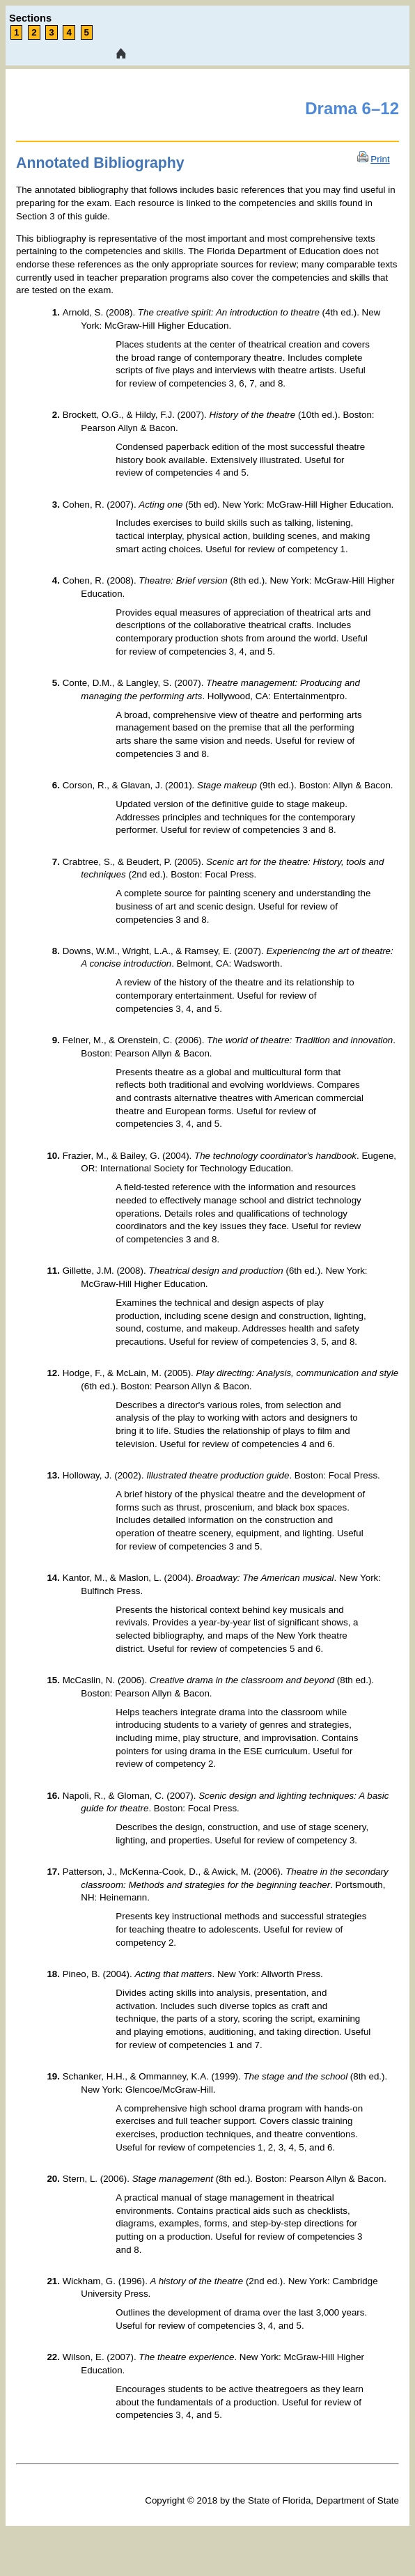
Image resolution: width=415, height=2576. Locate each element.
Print (379, 159)
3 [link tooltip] (51, 32)
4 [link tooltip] (68, 32)
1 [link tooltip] (16, 32)
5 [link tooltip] (86, 32)
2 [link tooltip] (33, 32)
